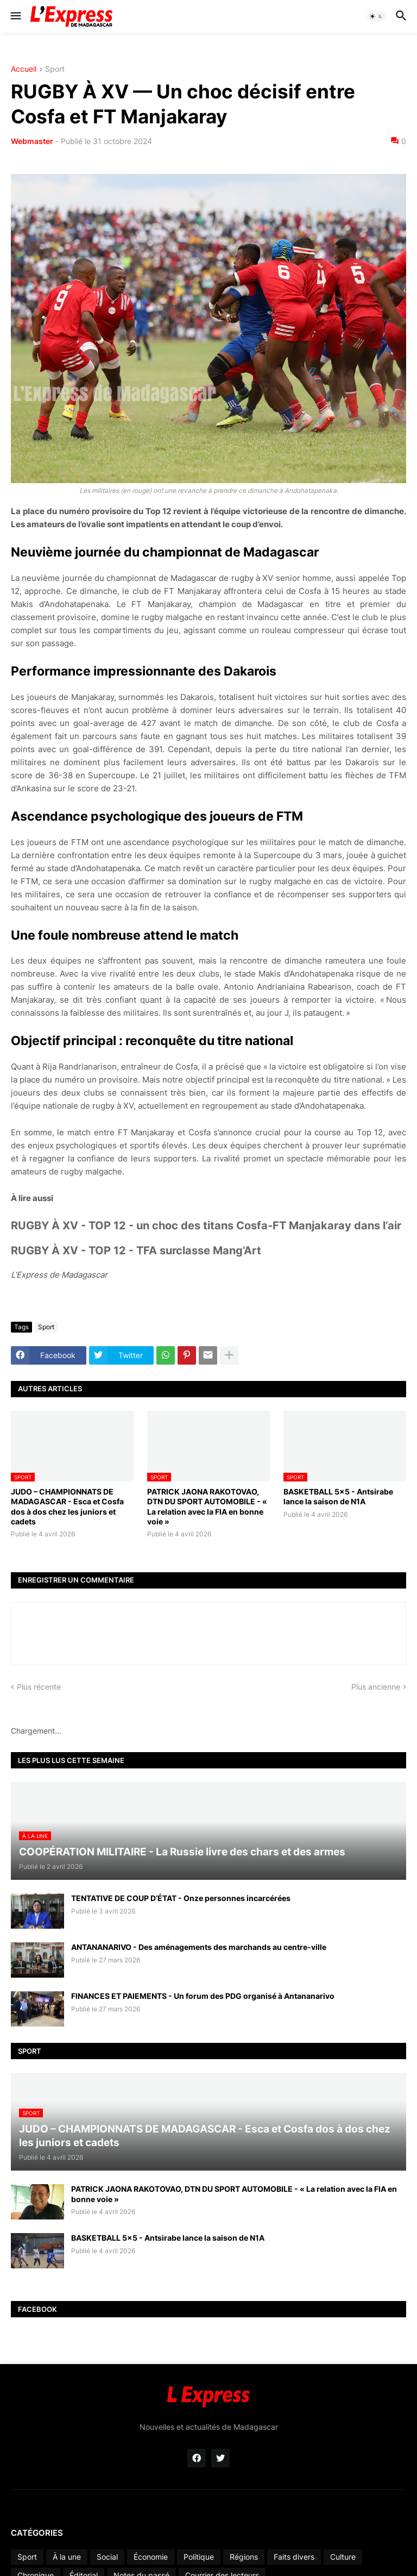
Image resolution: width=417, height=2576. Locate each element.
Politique (199, 2556)
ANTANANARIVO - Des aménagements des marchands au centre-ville (198, 1947)
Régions (244, 2556)
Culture (343, 2556)
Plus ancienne (375, 1686)
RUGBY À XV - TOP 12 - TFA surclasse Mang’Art (136, 1250)
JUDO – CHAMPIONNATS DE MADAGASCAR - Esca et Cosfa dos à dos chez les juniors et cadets (67, 1506)
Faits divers (294, 2556)
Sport (55, 69)
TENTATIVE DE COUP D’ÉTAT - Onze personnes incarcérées (180, 1898)
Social (107, 2556)
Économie (151, 2556)
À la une (67, 2556)
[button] (15, 16)
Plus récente (39, 1686)
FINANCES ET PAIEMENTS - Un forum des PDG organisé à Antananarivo (202, 1995)
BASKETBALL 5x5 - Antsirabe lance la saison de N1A (338, 1496)
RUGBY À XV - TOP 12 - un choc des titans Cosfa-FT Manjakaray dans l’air (206, 1225)
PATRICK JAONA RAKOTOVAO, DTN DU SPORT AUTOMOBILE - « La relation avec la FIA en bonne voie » (207, 1506)
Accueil (23, 69)
